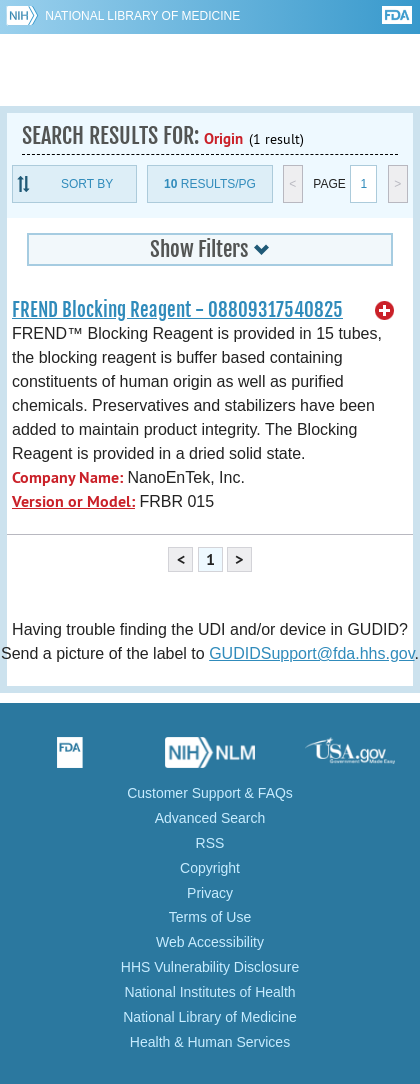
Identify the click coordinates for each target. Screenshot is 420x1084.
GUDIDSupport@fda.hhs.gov (311, 653)
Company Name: (67, 477)
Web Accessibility (210, 942)
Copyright (210, 868)
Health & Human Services (210, 1042)
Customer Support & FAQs (210, 793)
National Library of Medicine (142, 16)
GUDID (210, 70)
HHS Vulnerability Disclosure (210, 967)
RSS (210, 843)
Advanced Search (210, 818)
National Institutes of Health (209, 992)
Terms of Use (210, 917)
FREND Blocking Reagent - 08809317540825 (177, 310)
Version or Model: (73, 501)
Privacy (210, 893)
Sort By (87, 184)
